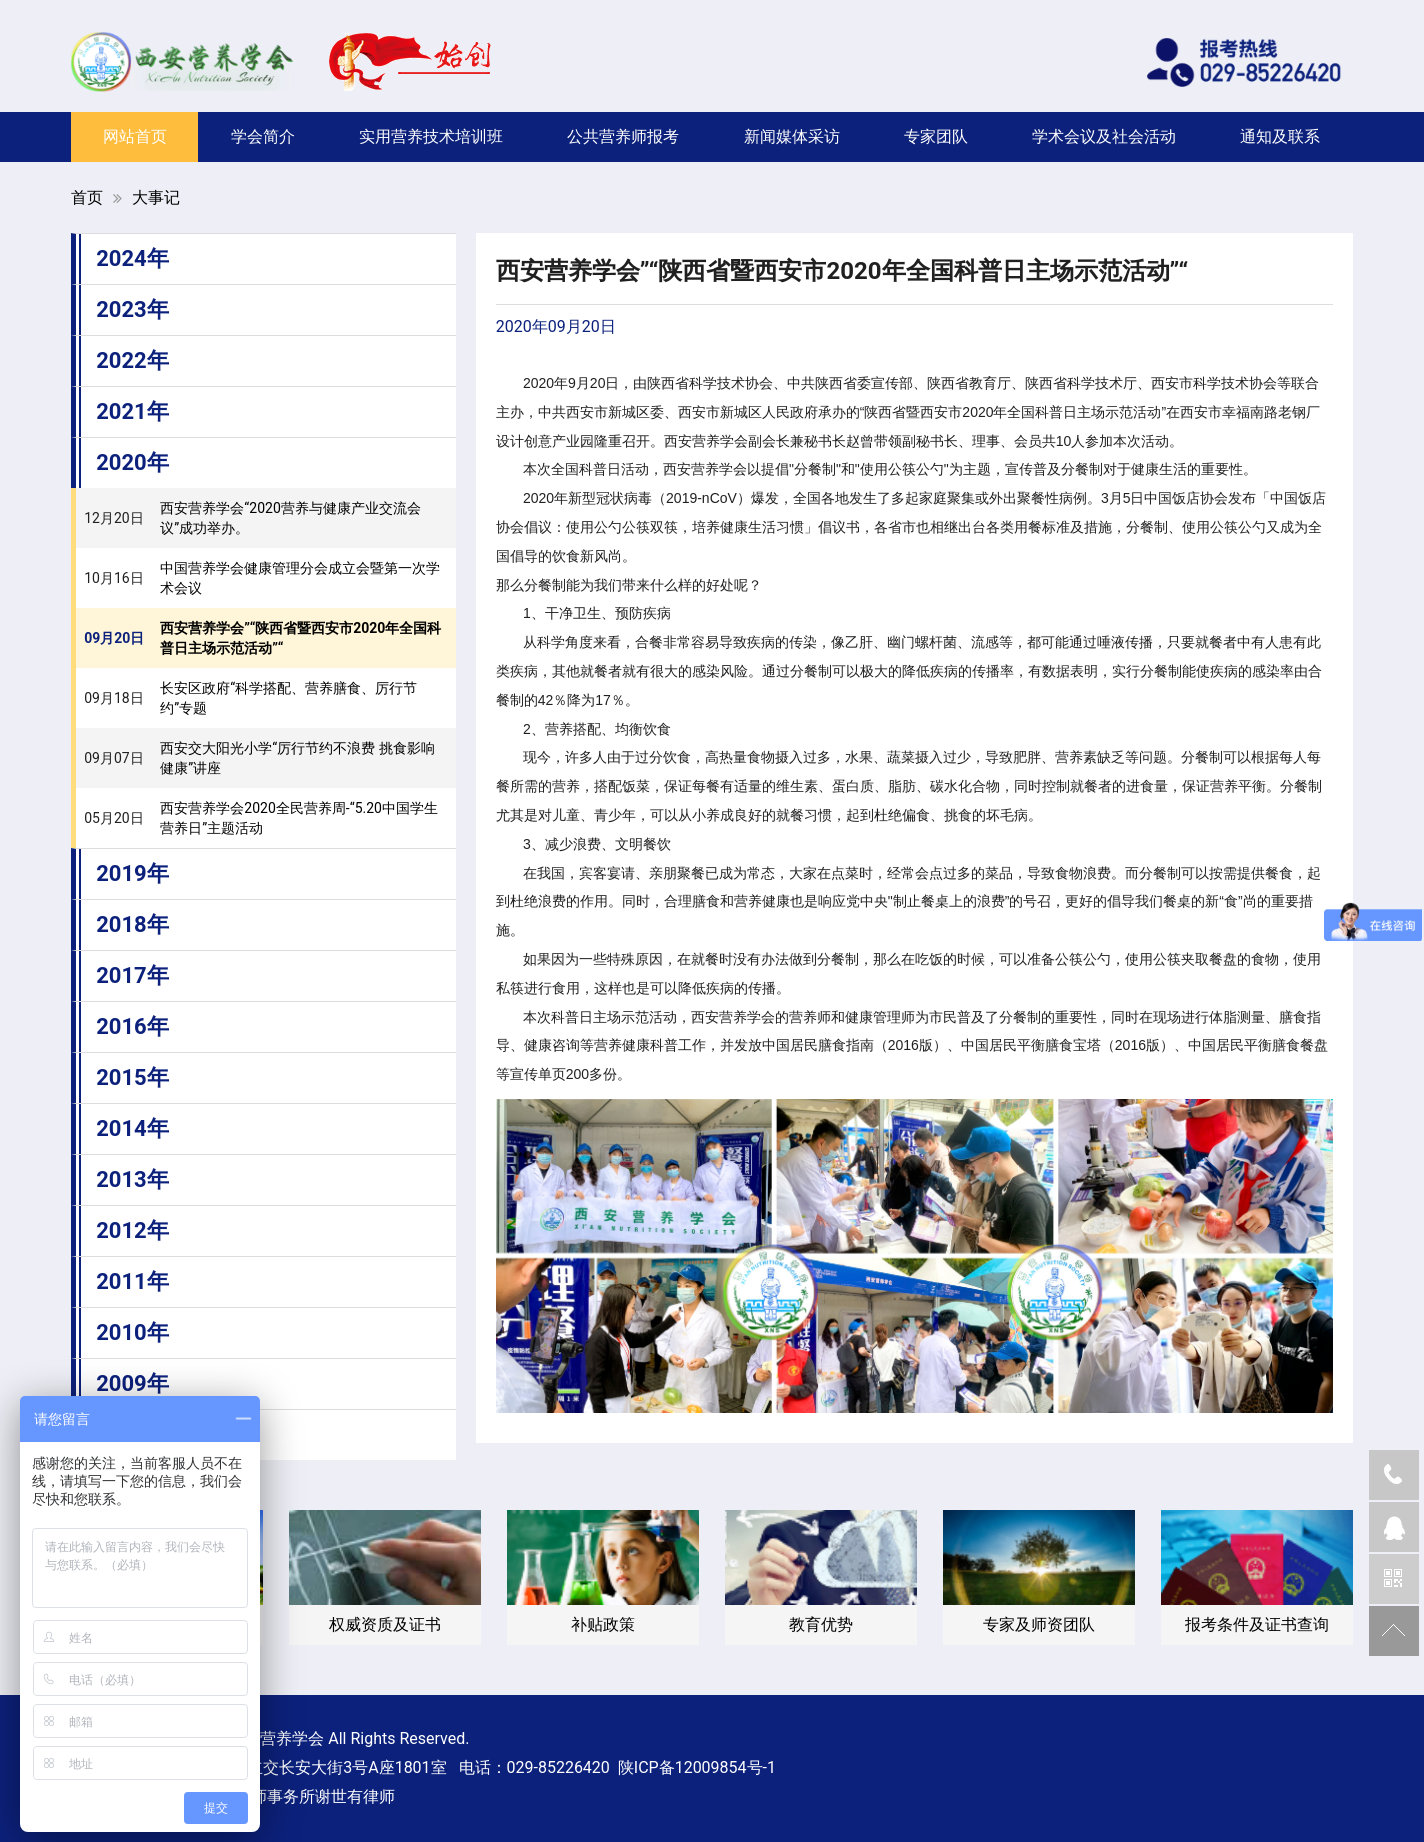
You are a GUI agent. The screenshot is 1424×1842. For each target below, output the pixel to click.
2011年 (132, 1281)
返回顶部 (1394, 1631)
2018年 (132, 924)
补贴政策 (603, 1624)
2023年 (132, 309)
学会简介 (263, 136)
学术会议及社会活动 (1104, 136)
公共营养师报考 (623, 136)
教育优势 (821, 1624)
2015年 (132, 1077)
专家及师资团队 (1039, 1624)
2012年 (132, 1230)
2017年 (132, 975)
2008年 (132, 1434)
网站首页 (135, 136)
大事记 (156, 197)
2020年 (132, 462)
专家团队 (936, 136)
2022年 (132, 360)
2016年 (132, 1026)
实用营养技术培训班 (431, 136)
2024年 (132, 258)
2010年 (132, 1332)
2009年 (132, 1383)
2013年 (132, 1179)
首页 (87, 197)
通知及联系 (1280, 136)
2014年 (132, 1128)
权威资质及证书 (385, 1624)
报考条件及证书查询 (1257, 1624)
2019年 (132, 873)
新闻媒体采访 (792, 136)
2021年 (132, 411)
